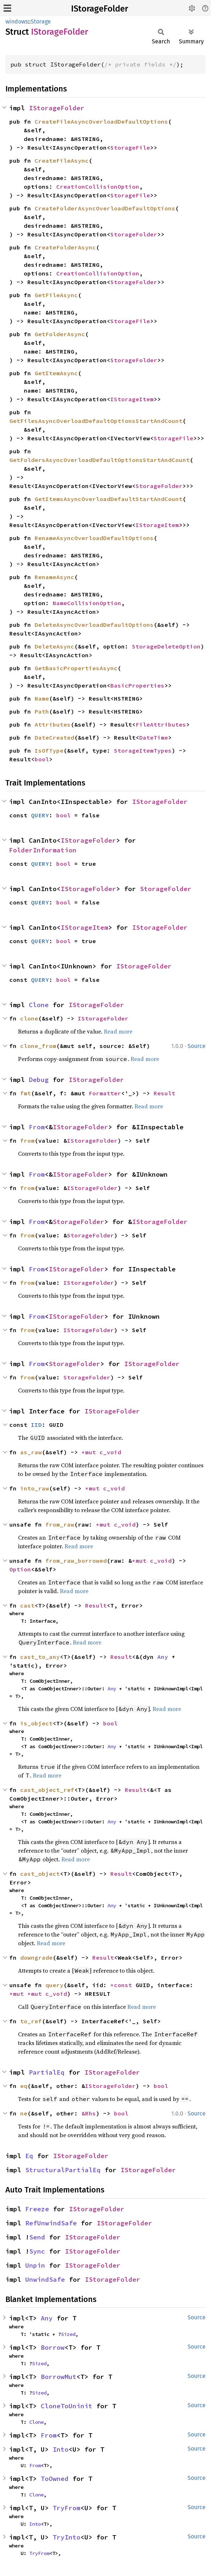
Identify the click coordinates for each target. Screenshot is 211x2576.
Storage (41, 21)
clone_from (38, 1045)
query (54, 1985)
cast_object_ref (47, 1789)
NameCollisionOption (87, 603)
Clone (39, 1005)
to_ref (31, 2021)
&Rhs (89, 2113)
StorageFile (130, 147)
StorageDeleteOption (166, 646)
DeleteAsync (54, 646)
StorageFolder (133, 234)
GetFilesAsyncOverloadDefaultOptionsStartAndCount (96, 420)
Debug (39, 1079)
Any (162, 1656)
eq (23, 2085)
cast (27, 1605)
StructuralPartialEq (63, 2170)
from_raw (59, 1524)
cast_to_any (40, 1656)
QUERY (40, 815)
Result (164, 1093)
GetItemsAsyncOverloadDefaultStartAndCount (109, 498)
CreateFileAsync (62, 160)
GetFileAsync (56, 295)
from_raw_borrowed (76, 1560)
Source (197, 1046)
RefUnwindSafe (51, 2223)
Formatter (105, 1093)
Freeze (37, 2209)
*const (123, 1985)
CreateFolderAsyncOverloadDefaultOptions (105, 208)
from (27, 1140)
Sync (37, 2251)
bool (42, 759)
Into (61, 2449)
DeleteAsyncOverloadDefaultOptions (94, 624)
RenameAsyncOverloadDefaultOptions (94, 538)
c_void (110, 1452)
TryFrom (66, 2508)
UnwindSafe (45, 2279)
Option (20, 1569)
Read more (118, 1031)
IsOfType (49, 750)
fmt (25, 1093)
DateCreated (54, 737)
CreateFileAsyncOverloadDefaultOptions (101, 121)
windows (16, 21)
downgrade (36, 1957)
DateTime (153, 737)
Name (42, 698)
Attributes (53, 724)
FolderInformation (42, 850)
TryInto (66, 2537)
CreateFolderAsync (65, 247)
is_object (36, 1723)
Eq (29, 2156)
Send (37, 2237)
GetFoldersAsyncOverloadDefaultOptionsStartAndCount (99, 459)
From (37, 1127)
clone (29, 1018)
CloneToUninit (66, 2406)
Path (42, 711)
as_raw (31, 1452)
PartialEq (47, 2072)
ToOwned (55, 2478)
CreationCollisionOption (97, 186)
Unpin (35, 2265)
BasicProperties (137, 685)
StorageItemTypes (143, 750)
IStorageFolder (99, 9)
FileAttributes (161, 724)
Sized (68, 2334)
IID (36, 1424)
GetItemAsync (56, 373)
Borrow (53, 2347)
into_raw (34, 1488)
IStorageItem (132, 399)
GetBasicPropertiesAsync (76, 668)
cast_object (40, 1873)
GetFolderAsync (60, 334)
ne (23, 2113)
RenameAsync (54, 577)
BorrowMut (58, 2376)
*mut (91, 1452)
